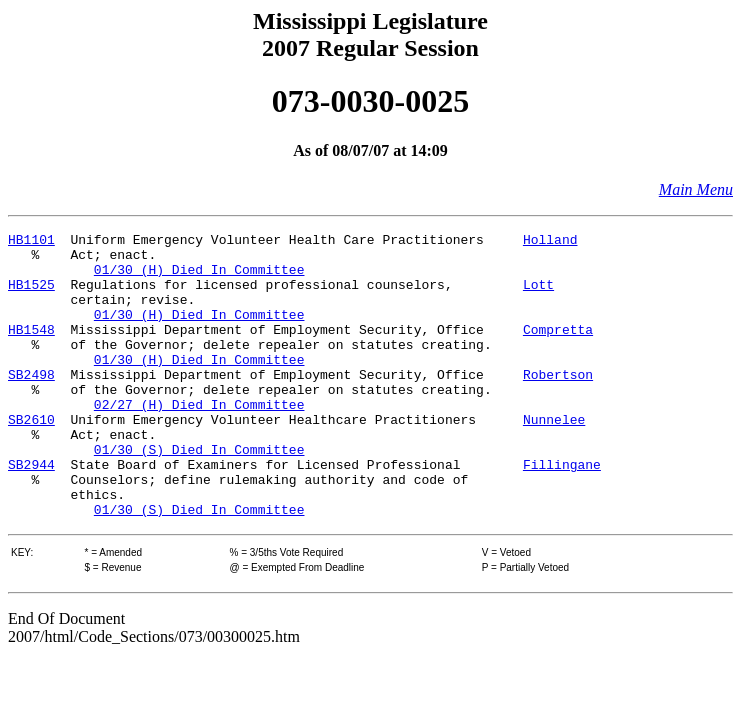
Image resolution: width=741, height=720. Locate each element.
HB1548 (31, 350)
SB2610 (31, 458)
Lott (538, 296)
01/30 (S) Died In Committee (199, 494)
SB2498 (31, 404)
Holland (550, 242)
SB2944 (31, 512)
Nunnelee (554, 458)
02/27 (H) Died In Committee (199, 440)
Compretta (558, 350)
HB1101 (31, 242)
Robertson (558, 404)
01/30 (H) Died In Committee (199, 278)
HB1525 (31, 296)
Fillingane (562, 512)
